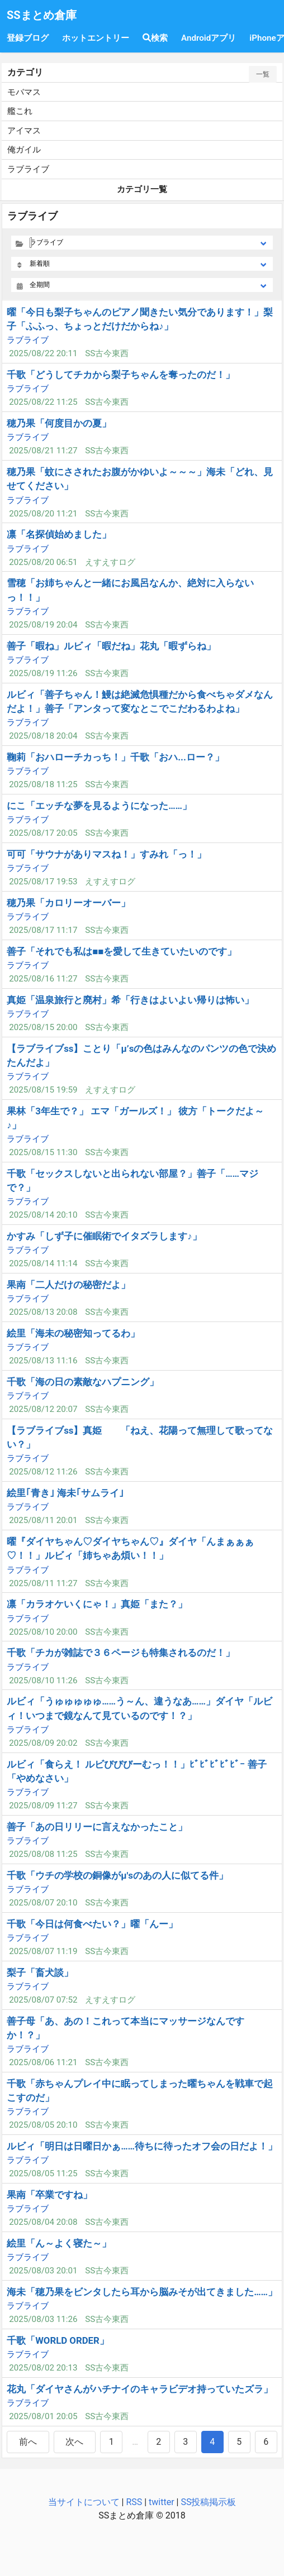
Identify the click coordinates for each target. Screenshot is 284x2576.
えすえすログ (110, 562)
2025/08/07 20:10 (43, 1903)
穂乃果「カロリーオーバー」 (68, 902)
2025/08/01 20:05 (43, 2416)
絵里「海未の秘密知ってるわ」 (73, 1333)
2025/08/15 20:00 (43, 1027)
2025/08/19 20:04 (43, 625)
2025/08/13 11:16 (43, 1361)
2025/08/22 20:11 (43, 353)
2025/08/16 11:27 (43, 979)
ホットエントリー (95, 38)
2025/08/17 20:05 (43, 833)
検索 (155, 38)
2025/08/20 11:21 (43, 514)
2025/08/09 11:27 (43, 1806)
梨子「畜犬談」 (40, 1972)
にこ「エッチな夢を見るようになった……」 (99, 805)
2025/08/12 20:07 (43, 1409)
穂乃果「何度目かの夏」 (59, 423)
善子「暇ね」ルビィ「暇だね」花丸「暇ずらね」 (111, 646)
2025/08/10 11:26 (43, 1680)
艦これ (19, 111)
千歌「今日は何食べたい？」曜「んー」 (92, 1923)
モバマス (24, 92)
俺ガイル (24, 150)
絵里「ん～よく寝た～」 (59, 2243)
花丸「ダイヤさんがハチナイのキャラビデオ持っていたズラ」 (140, 2389)
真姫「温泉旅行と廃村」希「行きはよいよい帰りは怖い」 (130, 999)
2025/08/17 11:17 (43, 930)
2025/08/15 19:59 (43, 1090)
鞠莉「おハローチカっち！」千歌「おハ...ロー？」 (115, 757)
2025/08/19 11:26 (43, 673)
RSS (134, 2502)
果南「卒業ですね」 (49, 2194)
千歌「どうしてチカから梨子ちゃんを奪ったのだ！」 (121, 374)
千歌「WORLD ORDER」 (58, 2340)
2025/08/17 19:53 (43, 882)
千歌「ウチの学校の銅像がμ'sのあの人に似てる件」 (117, 1875)
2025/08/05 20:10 (43, 2125)
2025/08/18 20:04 (43, 736)
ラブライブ (28, 169)
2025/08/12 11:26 (43, 1472)
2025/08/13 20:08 (43, 1312)
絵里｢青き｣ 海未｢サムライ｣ (65, 1492)
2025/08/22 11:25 (43, 402)
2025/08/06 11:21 (43, 2062)
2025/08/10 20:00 (43, 1632)
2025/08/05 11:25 (43, 2173)
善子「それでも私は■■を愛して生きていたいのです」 (121, 951)
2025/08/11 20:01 (43, 1520)
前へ (28, 2441)
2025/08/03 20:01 (43, 2271)
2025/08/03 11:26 (43, 2319)
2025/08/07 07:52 (43, 2000)
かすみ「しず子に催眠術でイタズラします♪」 (104, 1236)
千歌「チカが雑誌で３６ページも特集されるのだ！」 (121, 1652)
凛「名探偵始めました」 (59, 534)
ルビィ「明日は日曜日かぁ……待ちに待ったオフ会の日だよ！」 (142, 2146)
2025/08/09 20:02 (43, 1743)
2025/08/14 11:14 (43, 1263)
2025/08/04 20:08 (43, 2222)
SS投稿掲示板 (208, 2502)
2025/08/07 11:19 (43, 1951)
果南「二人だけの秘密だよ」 (68, 1284)
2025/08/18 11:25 (43, 784)
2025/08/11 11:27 (43, 1583)
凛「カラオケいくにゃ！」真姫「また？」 (97, 1604)
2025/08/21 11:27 (43, 451)
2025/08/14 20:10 (43, 1215)
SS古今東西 (107, 353)
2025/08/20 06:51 (43, 562)
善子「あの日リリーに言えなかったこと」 (97, 1826)
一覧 (262, 74)
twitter (161, 2502)
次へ (74, 2441)
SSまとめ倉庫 (42, 15)
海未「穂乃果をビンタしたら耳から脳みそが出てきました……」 (142, 2291)
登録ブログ (28, 38)
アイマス (24, 131)
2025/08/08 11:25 (43, 1854)
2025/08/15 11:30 (43, 1152)
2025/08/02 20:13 (43, 2368)
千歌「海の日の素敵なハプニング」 (83, 1381)
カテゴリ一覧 (142, 189)
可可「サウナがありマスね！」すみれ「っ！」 (106, 854)
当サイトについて (84, 2502)
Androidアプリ (208, 38)
